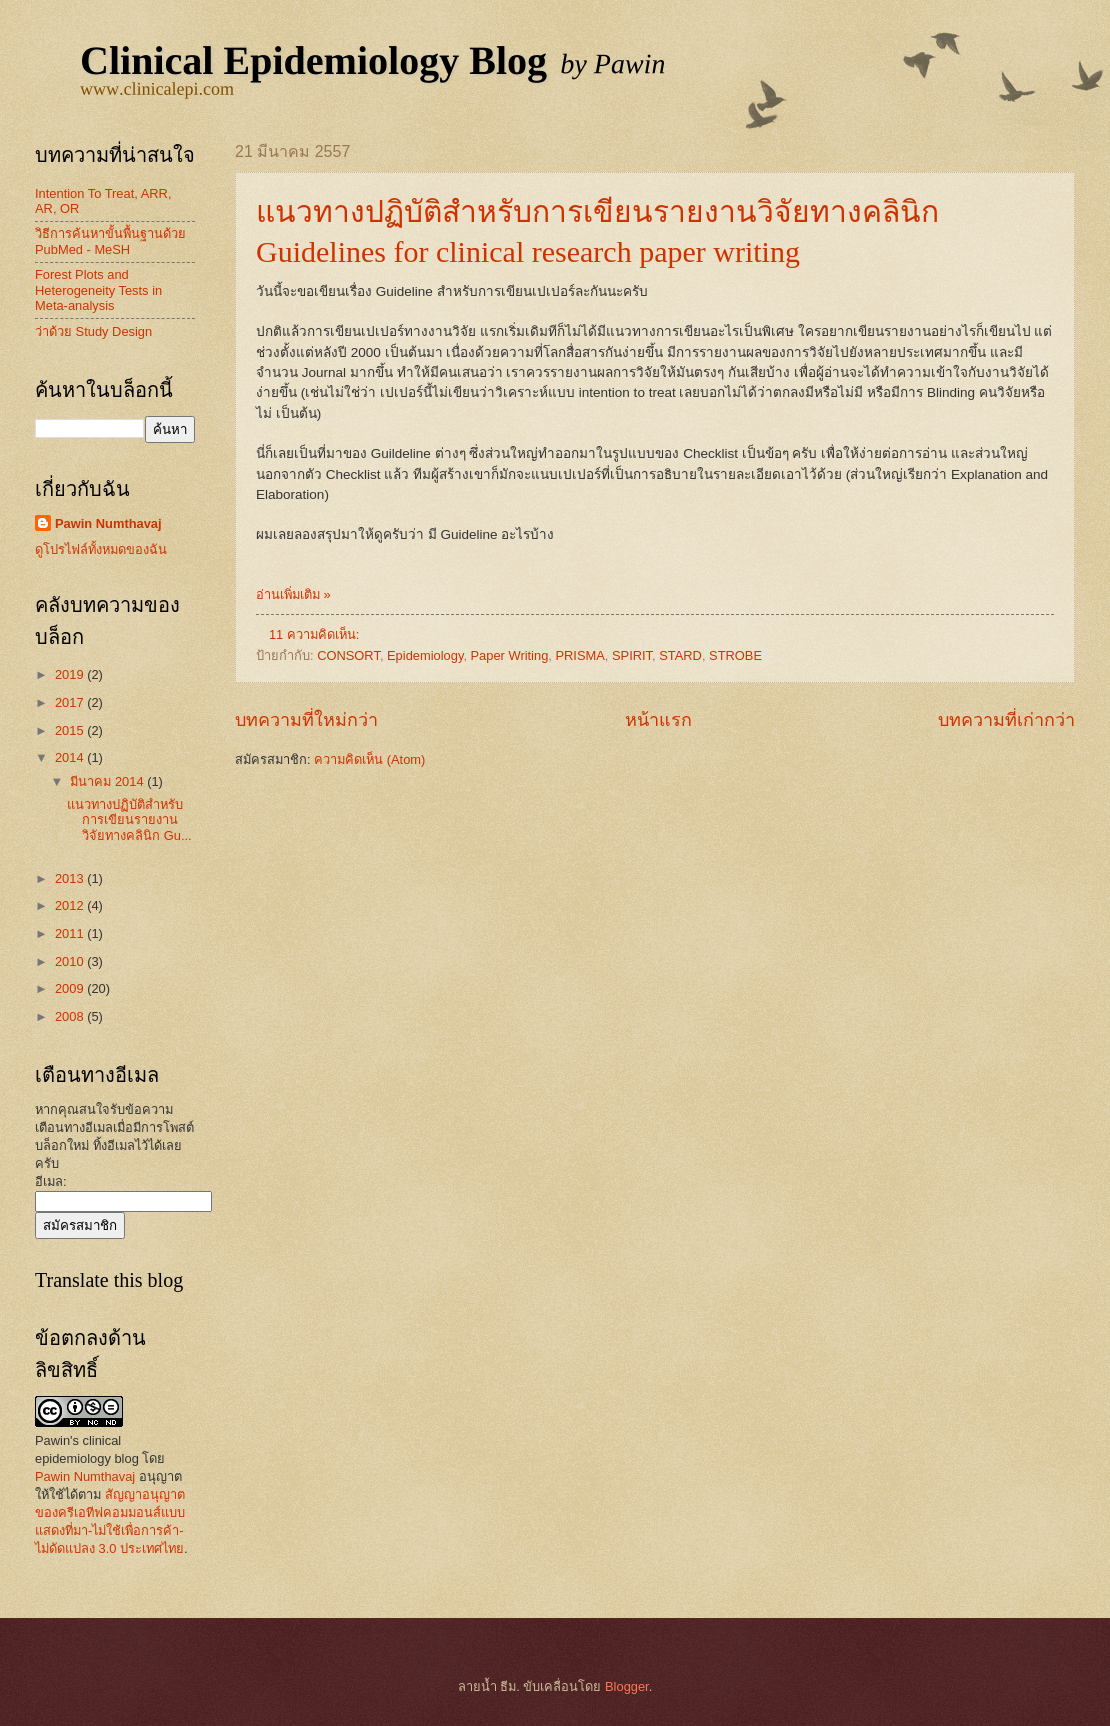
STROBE (735, 655)
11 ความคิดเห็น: (316, 634)
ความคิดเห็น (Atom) (369, 759)
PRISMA (579, 655)
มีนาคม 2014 (108, 781)
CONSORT (348, 655)
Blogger (627, 1686)
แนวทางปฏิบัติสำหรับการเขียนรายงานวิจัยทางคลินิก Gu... (129, 820)
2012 (71, 905)
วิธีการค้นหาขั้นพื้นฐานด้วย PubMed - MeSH (110, 241)
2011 (71, 933)
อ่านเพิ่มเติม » (293, 594)
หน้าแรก (658, 720)
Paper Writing (510, 655)
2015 (71, 730)
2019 (71, 674)
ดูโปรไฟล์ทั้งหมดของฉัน (101, 549)
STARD (680, 655)
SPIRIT (632, 655)
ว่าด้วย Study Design (93, 331)
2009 (71, 988)
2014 (71, 757)
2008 (71, 1016)
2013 (71, 878)
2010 (71, 961)
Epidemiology (425, 655)
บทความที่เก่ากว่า (1006, 720)
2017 (71, 702)
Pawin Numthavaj (108, 523)
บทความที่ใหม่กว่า (306, 720)
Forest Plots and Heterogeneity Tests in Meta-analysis (98, 290)
